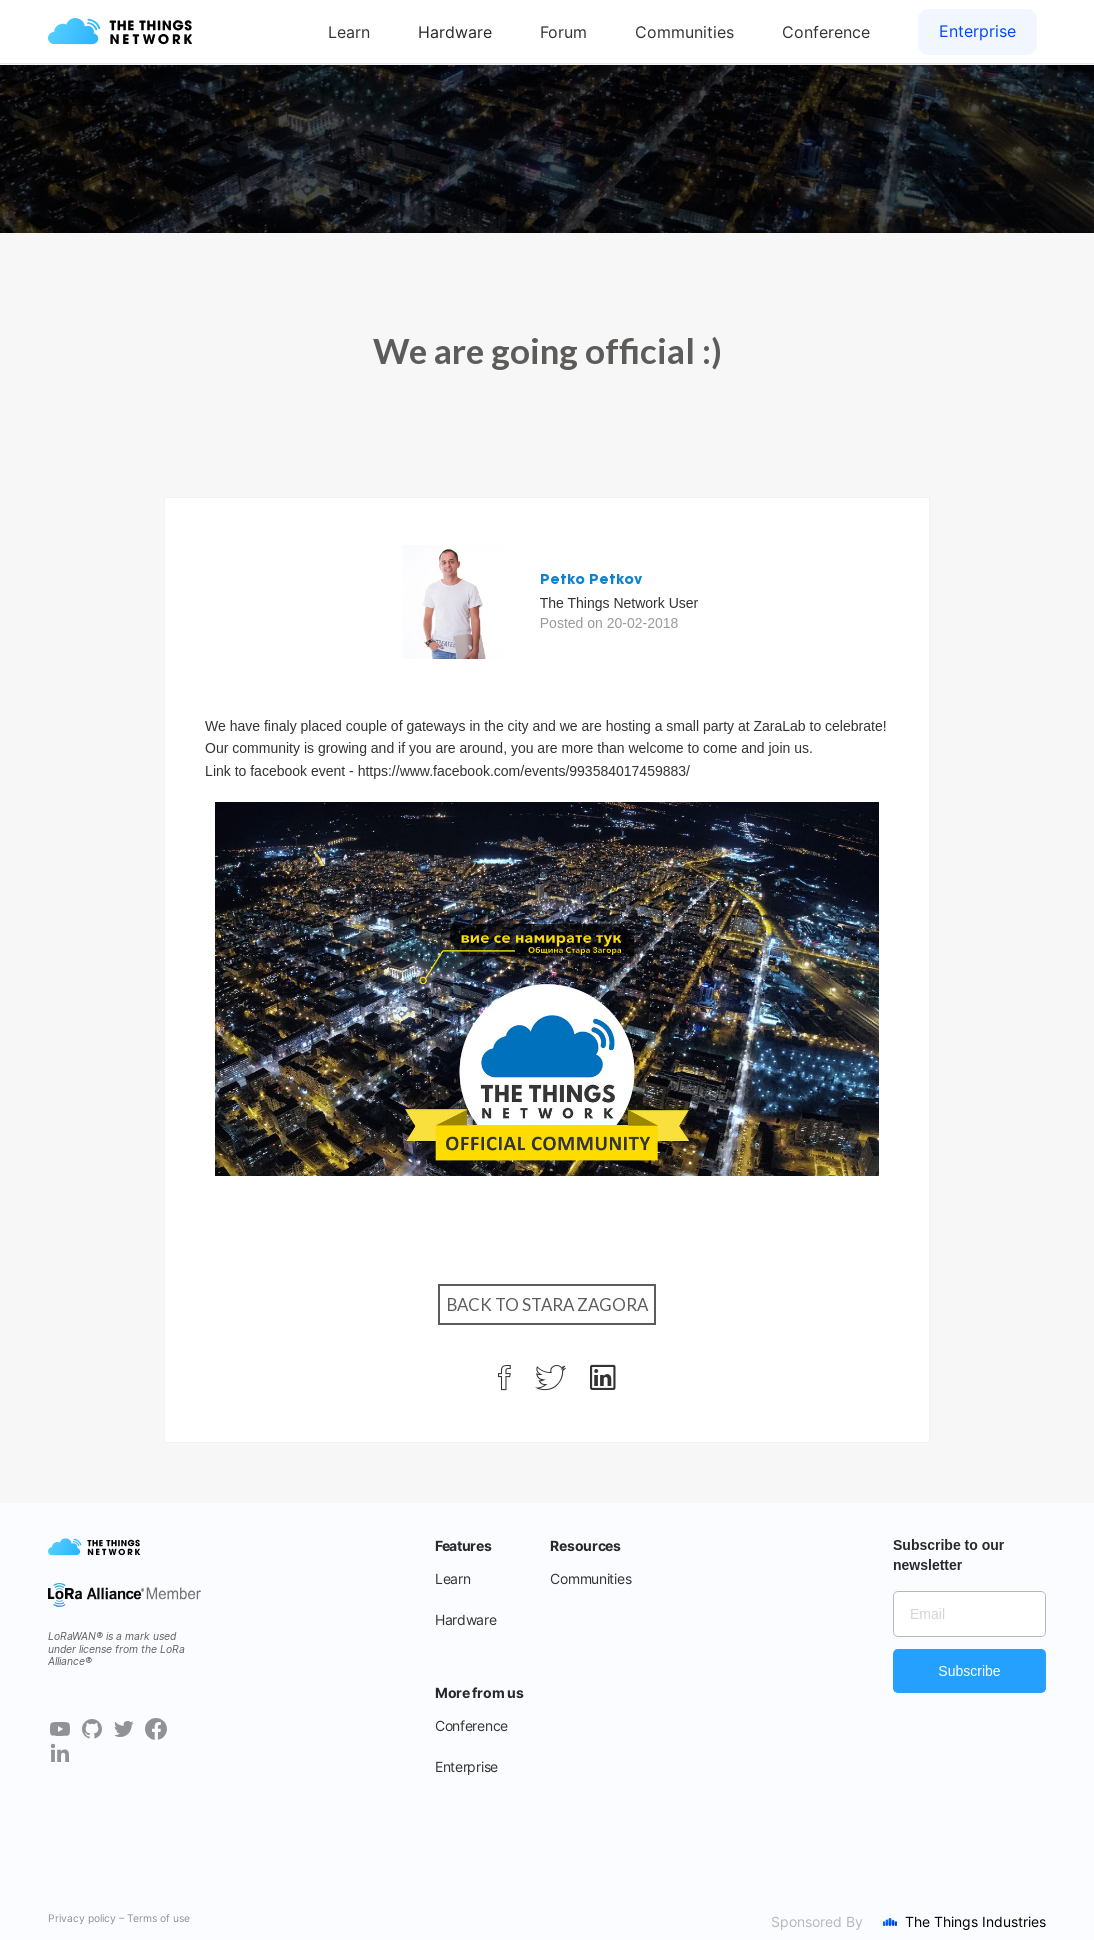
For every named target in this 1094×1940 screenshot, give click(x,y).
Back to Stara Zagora (547, 1304)
